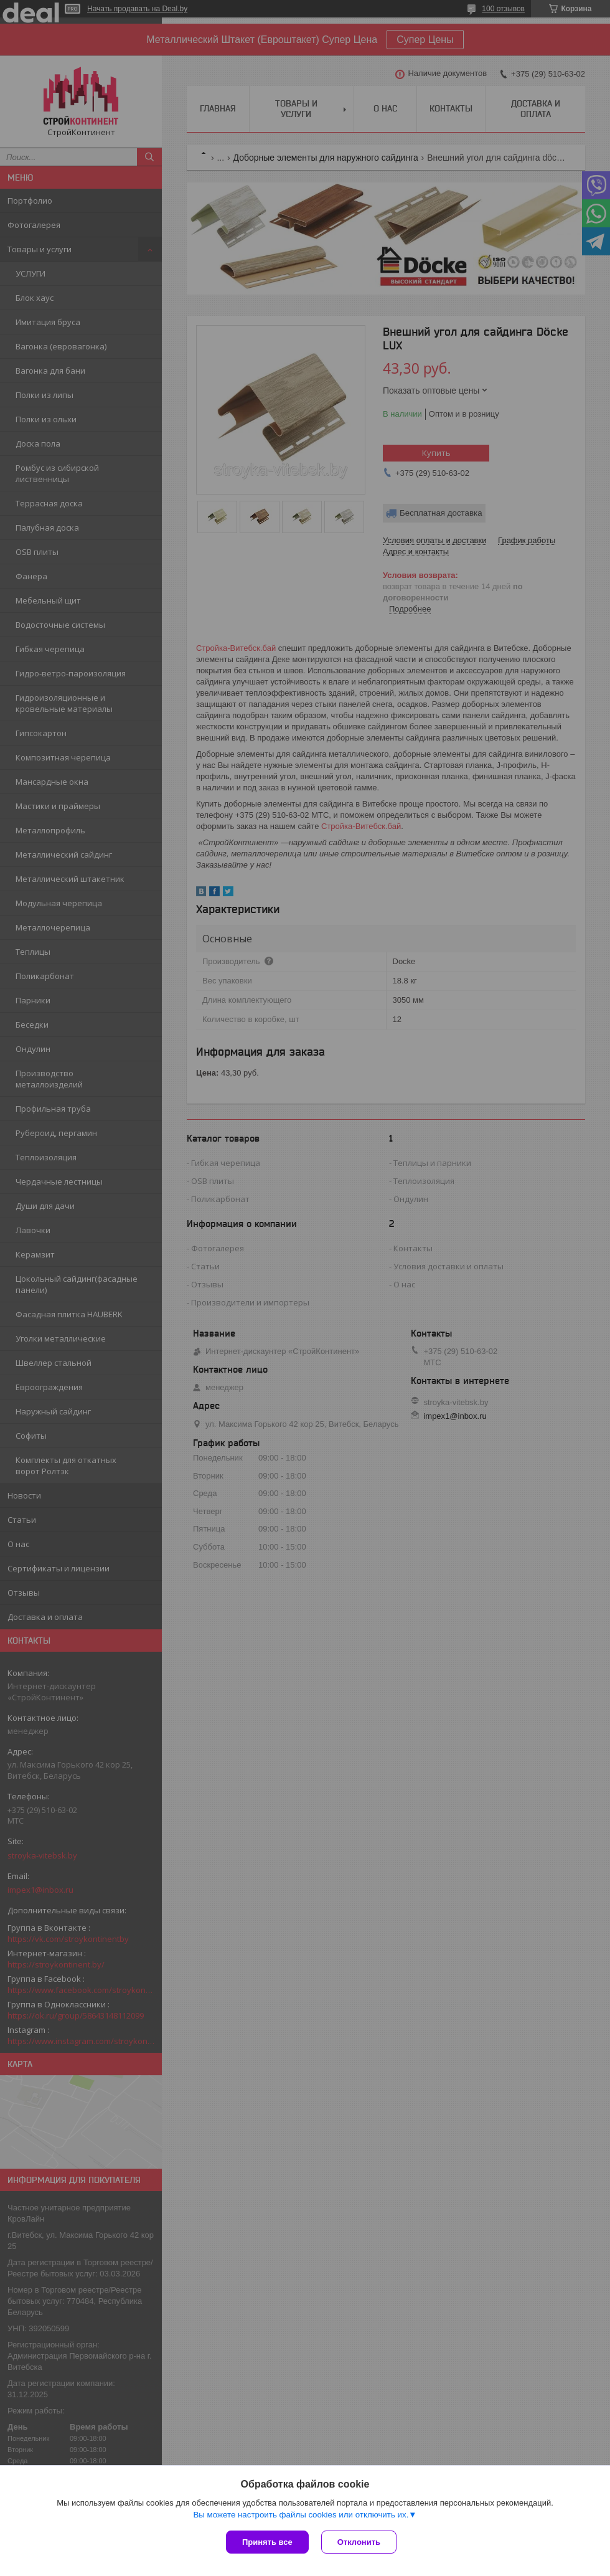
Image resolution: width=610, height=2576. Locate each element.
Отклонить (358, 2542)
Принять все (267, 2542)
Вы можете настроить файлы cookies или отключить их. (300, 2514)
